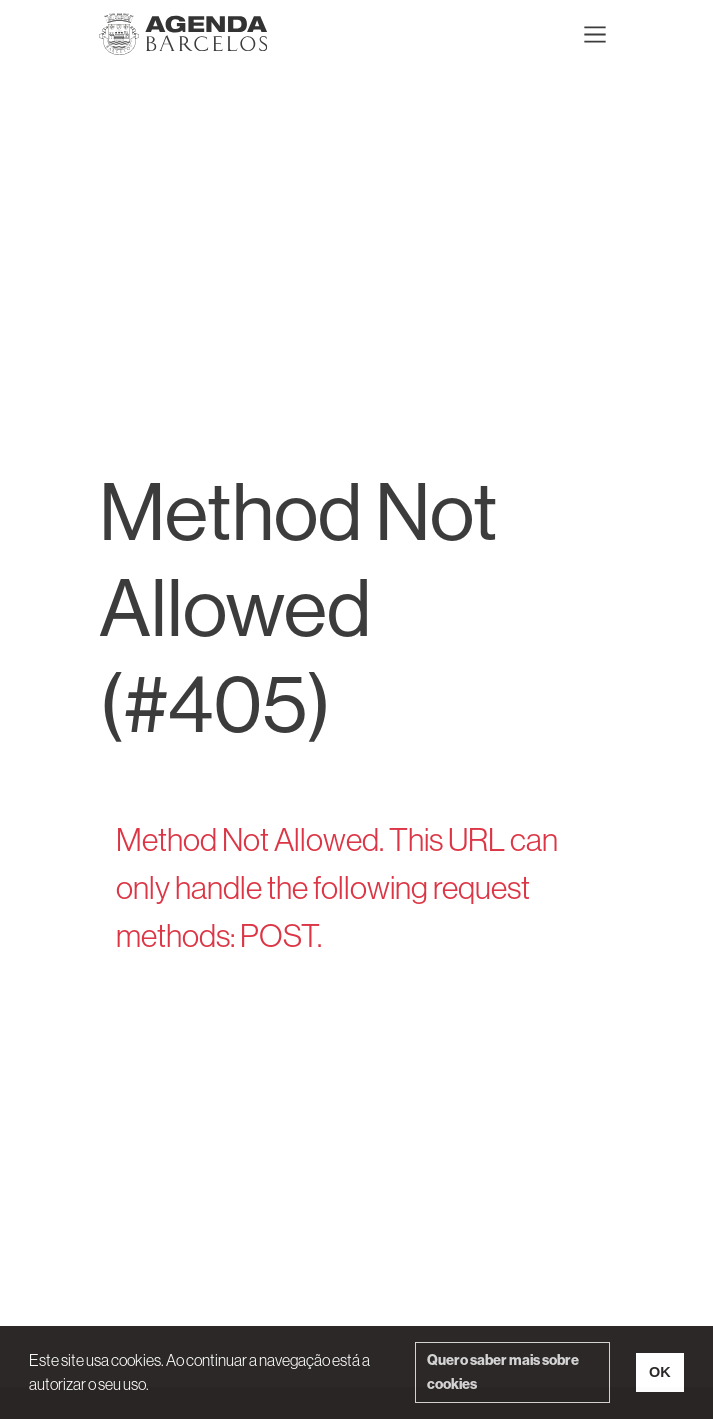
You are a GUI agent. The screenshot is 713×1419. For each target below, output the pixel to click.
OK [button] (660, 1372)
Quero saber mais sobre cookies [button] (503, 1372)
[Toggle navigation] (595, 34)
